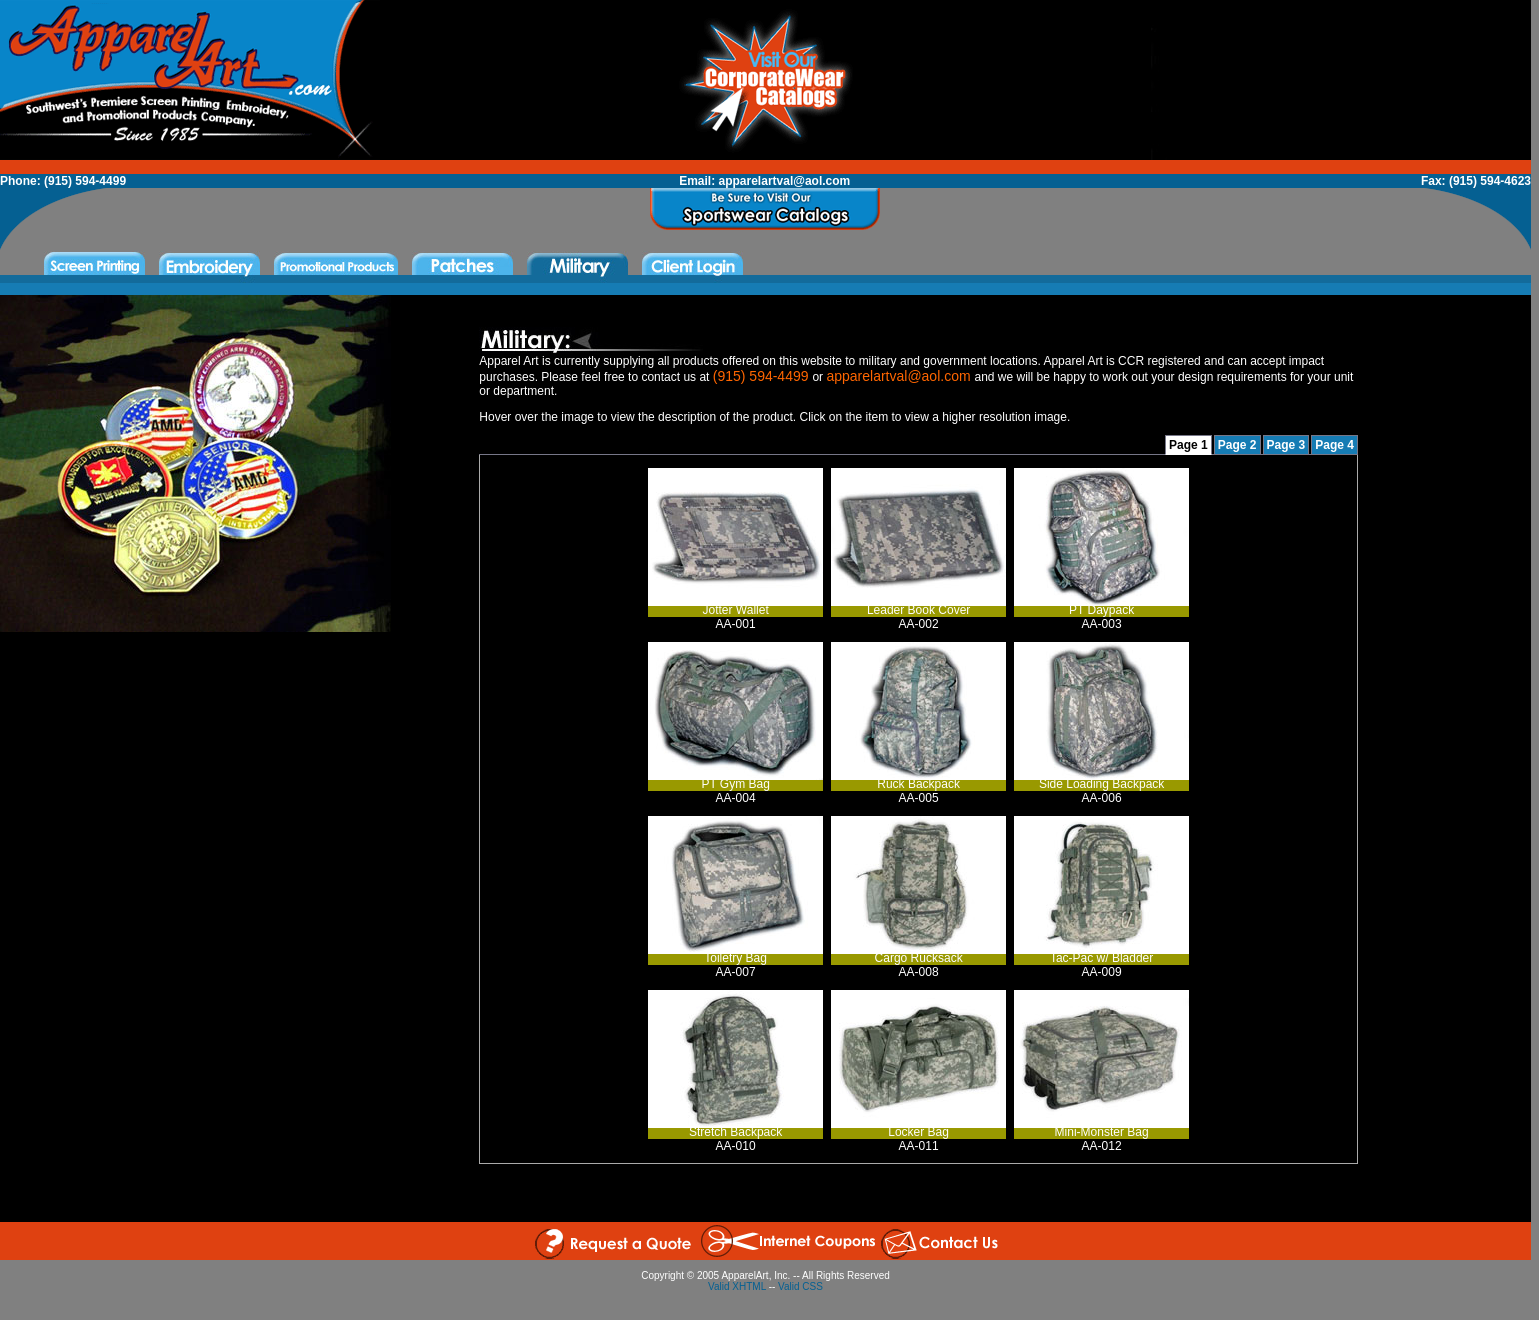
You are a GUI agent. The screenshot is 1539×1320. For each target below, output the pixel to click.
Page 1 (1188, 445)
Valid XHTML (737, 1286)
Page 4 (1334, 445)
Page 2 (1237, 445)
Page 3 (1286, 445)
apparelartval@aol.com (785, 181)
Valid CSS (800, 1286)
